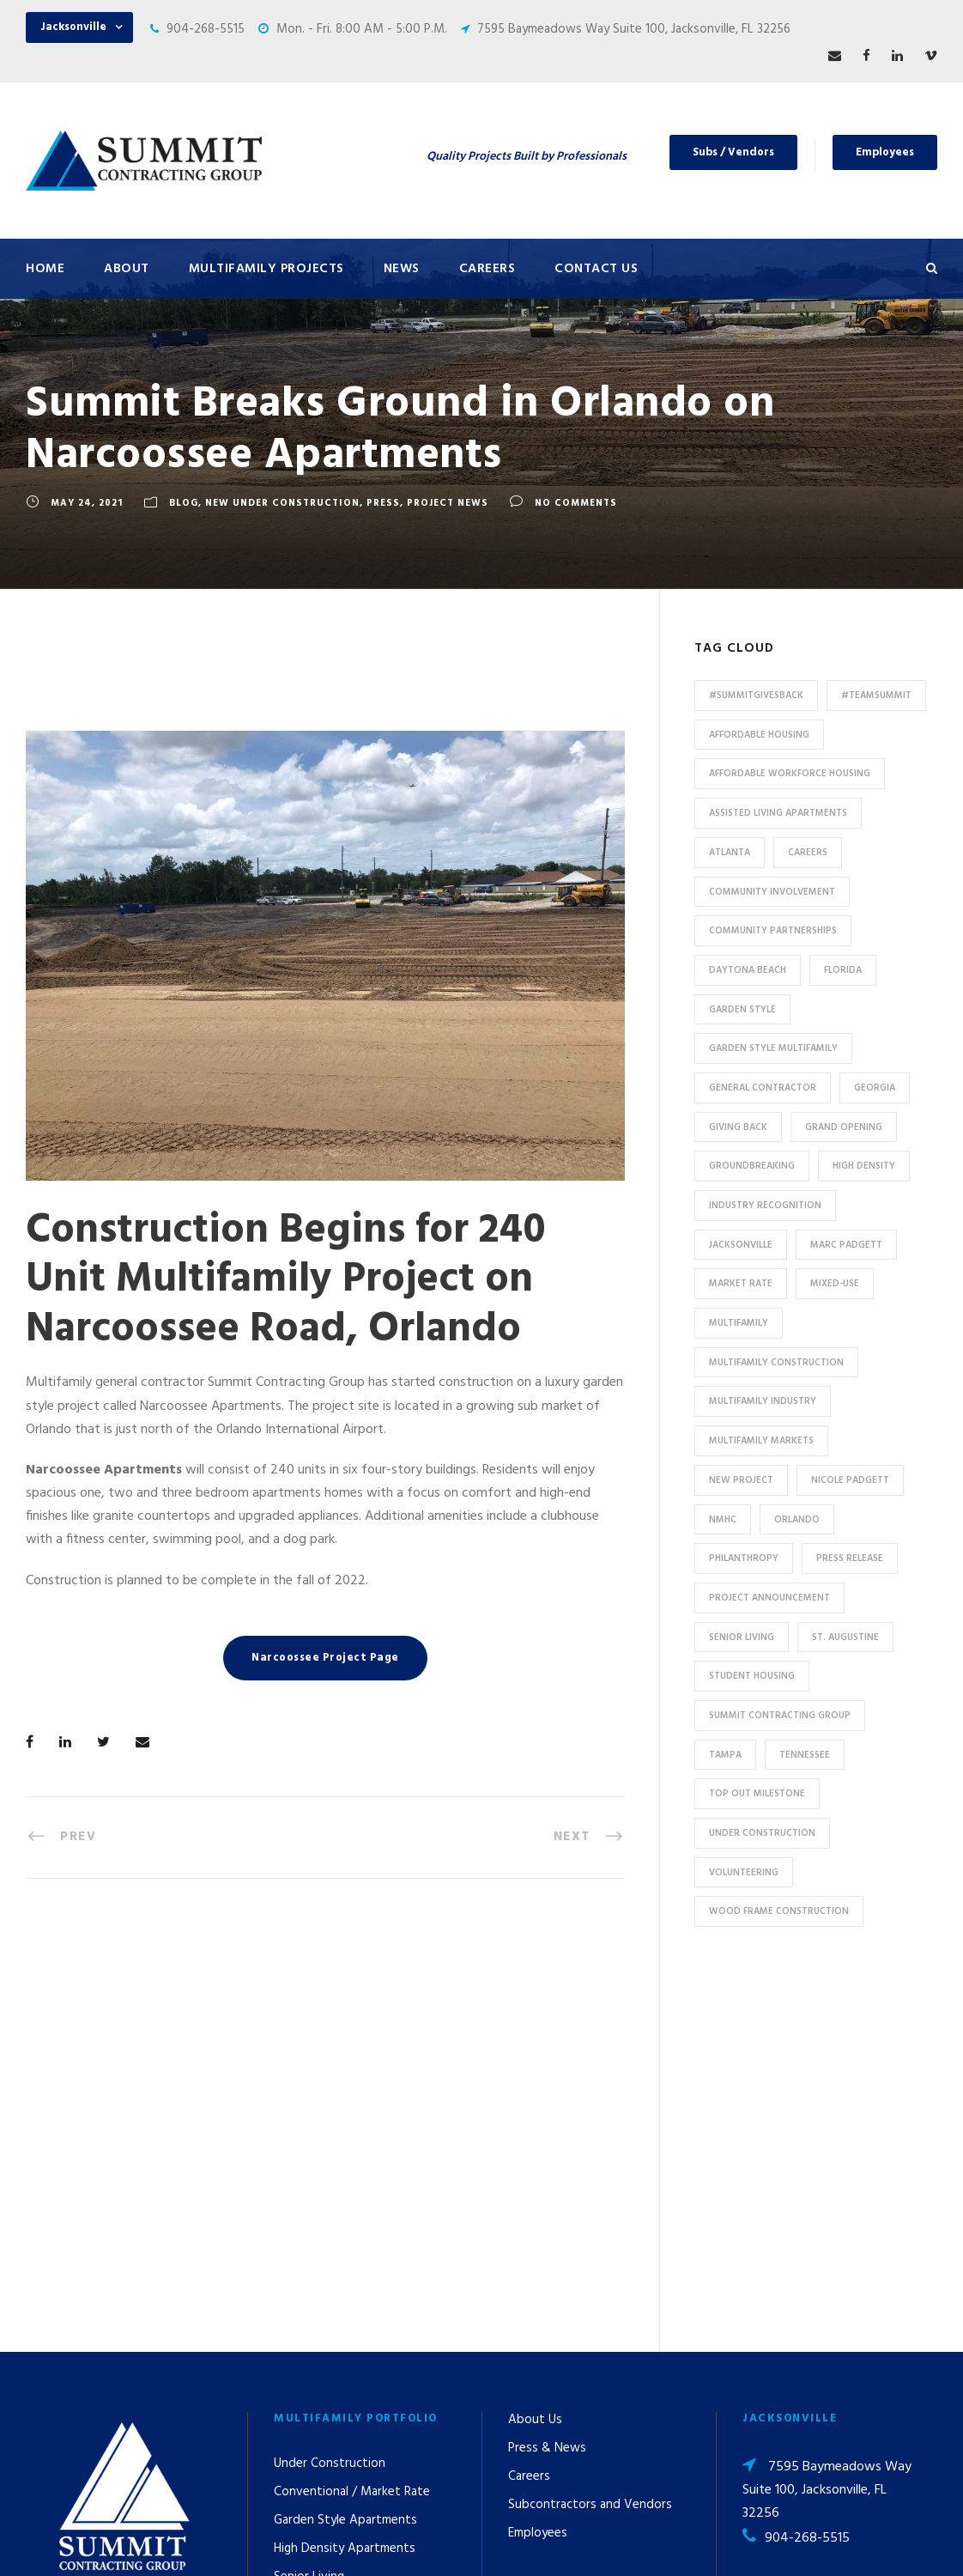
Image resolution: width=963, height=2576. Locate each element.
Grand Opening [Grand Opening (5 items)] (843, 1127)
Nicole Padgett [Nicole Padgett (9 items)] (850, 1480)
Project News (447, 503)
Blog (183, 503)
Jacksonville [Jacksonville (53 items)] (740, 1245)
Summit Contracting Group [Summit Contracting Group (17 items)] (780, 1715)
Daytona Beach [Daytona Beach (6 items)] (747, 970)
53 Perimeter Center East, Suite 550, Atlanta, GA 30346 (829, 2294)
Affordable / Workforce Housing (363, 2349)
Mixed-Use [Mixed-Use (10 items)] (834, 1283)
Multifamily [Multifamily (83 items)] (738, 1323)
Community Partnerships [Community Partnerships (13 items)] (773, 931)
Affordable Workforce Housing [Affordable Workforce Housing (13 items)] (789, 773)
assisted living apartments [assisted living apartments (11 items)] (778, 813)
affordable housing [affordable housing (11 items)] (759, 735)
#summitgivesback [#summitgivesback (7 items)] (756, 695)
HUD (286, 2264)
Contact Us (596, 268)
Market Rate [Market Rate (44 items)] (740, 1283)
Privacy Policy (633, 2539)
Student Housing (321, 2406)
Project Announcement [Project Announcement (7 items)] (769, 1598)
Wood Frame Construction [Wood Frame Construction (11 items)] (779, 1911)
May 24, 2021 (87, 503)
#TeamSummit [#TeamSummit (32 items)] (876, 695)
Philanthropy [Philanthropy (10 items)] (743, 1558)
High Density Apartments (344, 2179)
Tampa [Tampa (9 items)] (725, 1755)
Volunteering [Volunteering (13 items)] (743, 1872)
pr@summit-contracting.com (790, 2412)
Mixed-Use (304, 2321)
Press (383, 503)
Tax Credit (303, 2292)
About (126, 268)
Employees (885, 152)
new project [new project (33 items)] (741, 1480)
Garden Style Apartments (345, 2151)
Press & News (547, 2079)
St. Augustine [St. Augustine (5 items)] (845, 1637)
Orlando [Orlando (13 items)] (797, 1520)
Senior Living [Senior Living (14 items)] (741, 1637)
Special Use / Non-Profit (341, 2377)
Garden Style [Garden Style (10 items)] (742, 1010)
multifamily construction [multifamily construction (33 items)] (776, 1362)
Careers (487, 268)
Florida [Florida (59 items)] (843, 970)
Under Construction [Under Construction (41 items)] (762, 1833)
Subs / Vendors (733, 152)
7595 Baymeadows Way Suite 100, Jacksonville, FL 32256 (633, 29)
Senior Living (309, 2207)
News (402, 268)
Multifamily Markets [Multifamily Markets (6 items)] (761, 1441)
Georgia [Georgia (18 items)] (874, 1088)
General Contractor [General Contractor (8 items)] (762, 1088)
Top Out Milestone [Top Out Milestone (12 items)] (757, 1793)
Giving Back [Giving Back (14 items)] (738, 1127)
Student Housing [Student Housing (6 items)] (752, 1676)
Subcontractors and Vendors (590, 2135)
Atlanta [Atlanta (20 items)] (729, 852)
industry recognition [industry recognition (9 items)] (765, 1205)
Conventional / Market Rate (352, 2122)
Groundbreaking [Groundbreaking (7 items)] (752, 1166)
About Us (535, 2050)
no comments (576, 503)
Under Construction (329, 2094)
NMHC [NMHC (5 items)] (722, 1520)
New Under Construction (282, 503)
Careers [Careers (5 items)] (807, 852)
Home (45, 268)
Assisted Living (316, 2236)
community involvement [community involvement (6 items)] (772, 892)
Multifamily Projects (266, 268)
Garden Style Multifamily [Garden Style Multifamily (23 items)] (773, 1048)
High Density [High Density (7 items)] (864, 1166)
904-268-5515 (206, 29)
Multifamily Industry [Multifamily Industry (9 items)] (762, 1401)
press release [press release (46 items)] (849, 1558)
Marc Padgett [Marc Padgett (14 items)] (846, 1245)
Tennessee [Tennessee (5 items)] (804, 1755)
